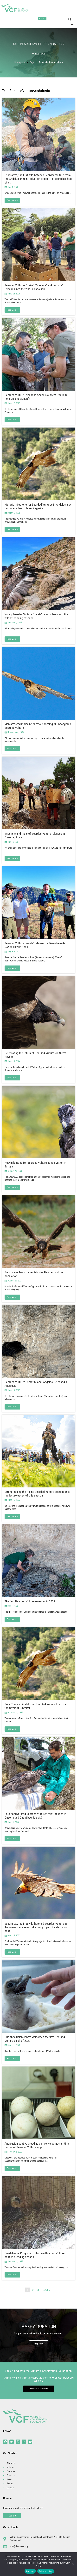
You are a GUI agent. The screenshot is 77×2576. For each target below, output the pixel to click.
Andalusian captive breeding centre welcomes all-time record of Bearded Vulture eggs (37, 2145)
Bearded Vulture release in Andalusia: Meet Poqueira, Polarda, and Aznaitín (36, 397)
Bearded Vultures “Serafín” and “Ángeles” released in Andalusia (36, 1384)
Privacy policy (45, 2571)
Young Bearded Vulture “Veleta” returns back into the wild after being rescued (36, 616)
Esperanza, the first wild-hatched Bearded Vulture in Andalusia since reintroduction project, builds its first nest (36, 1927)
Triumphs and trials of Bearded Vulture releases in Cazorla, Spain (35, 835)
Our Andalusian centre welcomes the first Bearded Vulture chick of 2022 (35, 2039)
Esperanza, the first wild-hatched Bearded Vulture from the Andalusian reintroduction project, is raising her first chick (38, 178)
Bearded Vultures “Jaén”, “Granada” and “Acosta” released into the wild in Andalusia (34, 287)
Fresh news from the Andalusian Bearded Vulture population (34, 1274)
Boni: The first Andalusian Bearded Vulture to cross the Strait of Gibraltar (35, 1706)
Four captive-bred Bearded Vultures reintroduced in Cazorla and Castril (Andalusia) (35, 1815)
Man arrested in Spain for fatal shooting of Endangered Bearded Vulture (38, 726)
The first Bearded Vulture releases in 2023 (30, 1601)
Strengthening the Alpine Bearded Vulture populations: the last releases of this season (37, 1493)
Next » (46, 2290)
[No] (73, 2564)
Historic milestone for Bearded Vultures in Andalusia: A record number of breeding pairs (38, 506)
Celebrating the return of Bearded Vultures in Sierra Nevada (35, 1055)
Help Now (38, 2344)
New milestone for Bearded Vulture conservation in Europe (35, 1164)
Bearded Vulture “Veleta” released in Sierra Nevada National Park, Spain (35, 945)
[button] (69, 19)
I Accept (30, 2571)
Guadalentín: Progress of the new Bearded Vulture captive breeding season (35, 2255)
